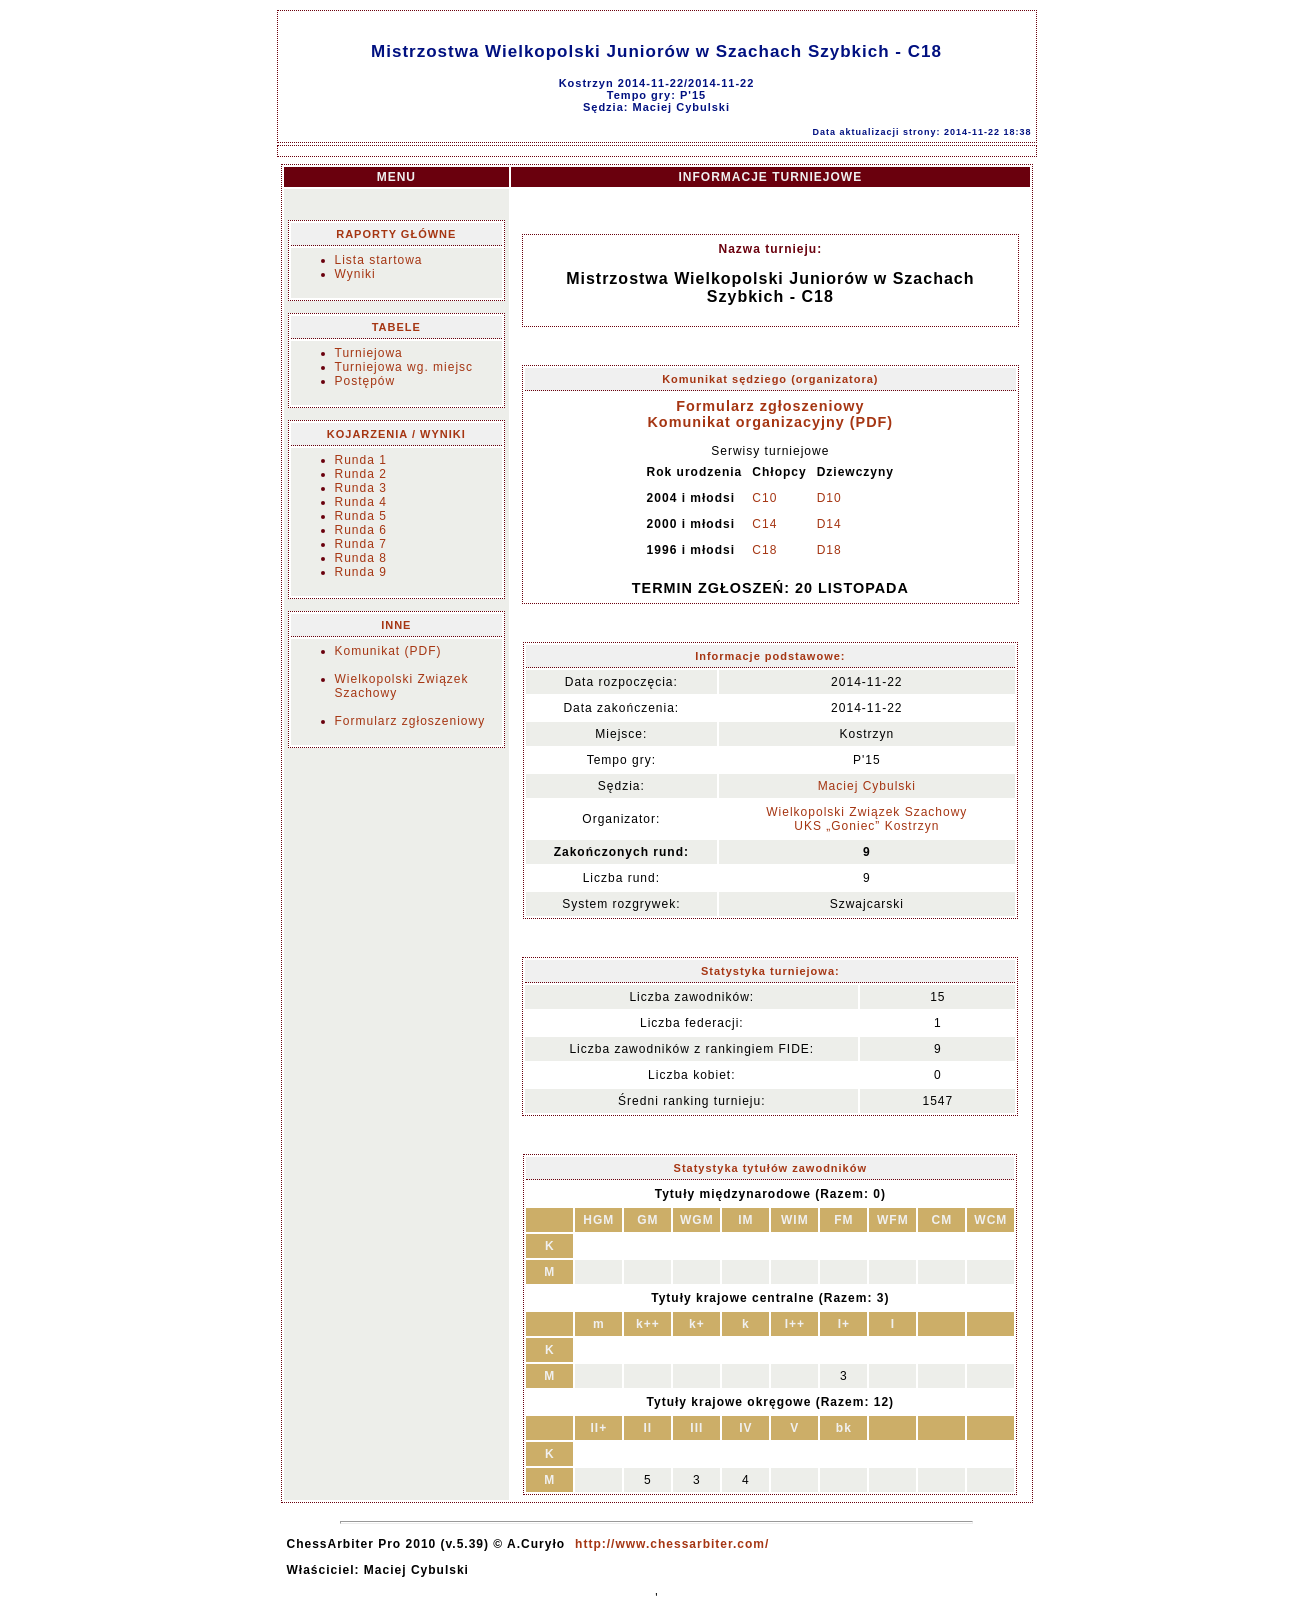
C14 (764, 524)
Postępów (365, 381)
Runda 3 (361, 488)
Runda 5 (361, 516)
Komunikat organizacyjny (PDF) (770, 422)
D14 (829, 524)
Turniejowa (369, 353)
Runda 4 (361, 502)
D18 (829, 550)
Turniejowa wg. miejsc (404, 367)
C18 (764, 550)
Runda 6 (361, 530)
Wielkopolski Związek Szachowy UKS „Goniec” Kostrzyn (866, 819)
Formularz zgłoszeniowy (410, 721)
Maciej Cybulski (867, 786)
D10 (829, 498)
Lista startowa (379, 260)
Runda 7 (361, 544)
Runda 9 (361, 572)
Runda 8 (361, 558)
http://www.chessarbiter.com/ (672, 1544)
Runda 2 (361, 474)
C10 (764, 498)
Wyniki (355, 274)
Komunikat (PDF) (388, 651)
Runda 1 (361, 460)
